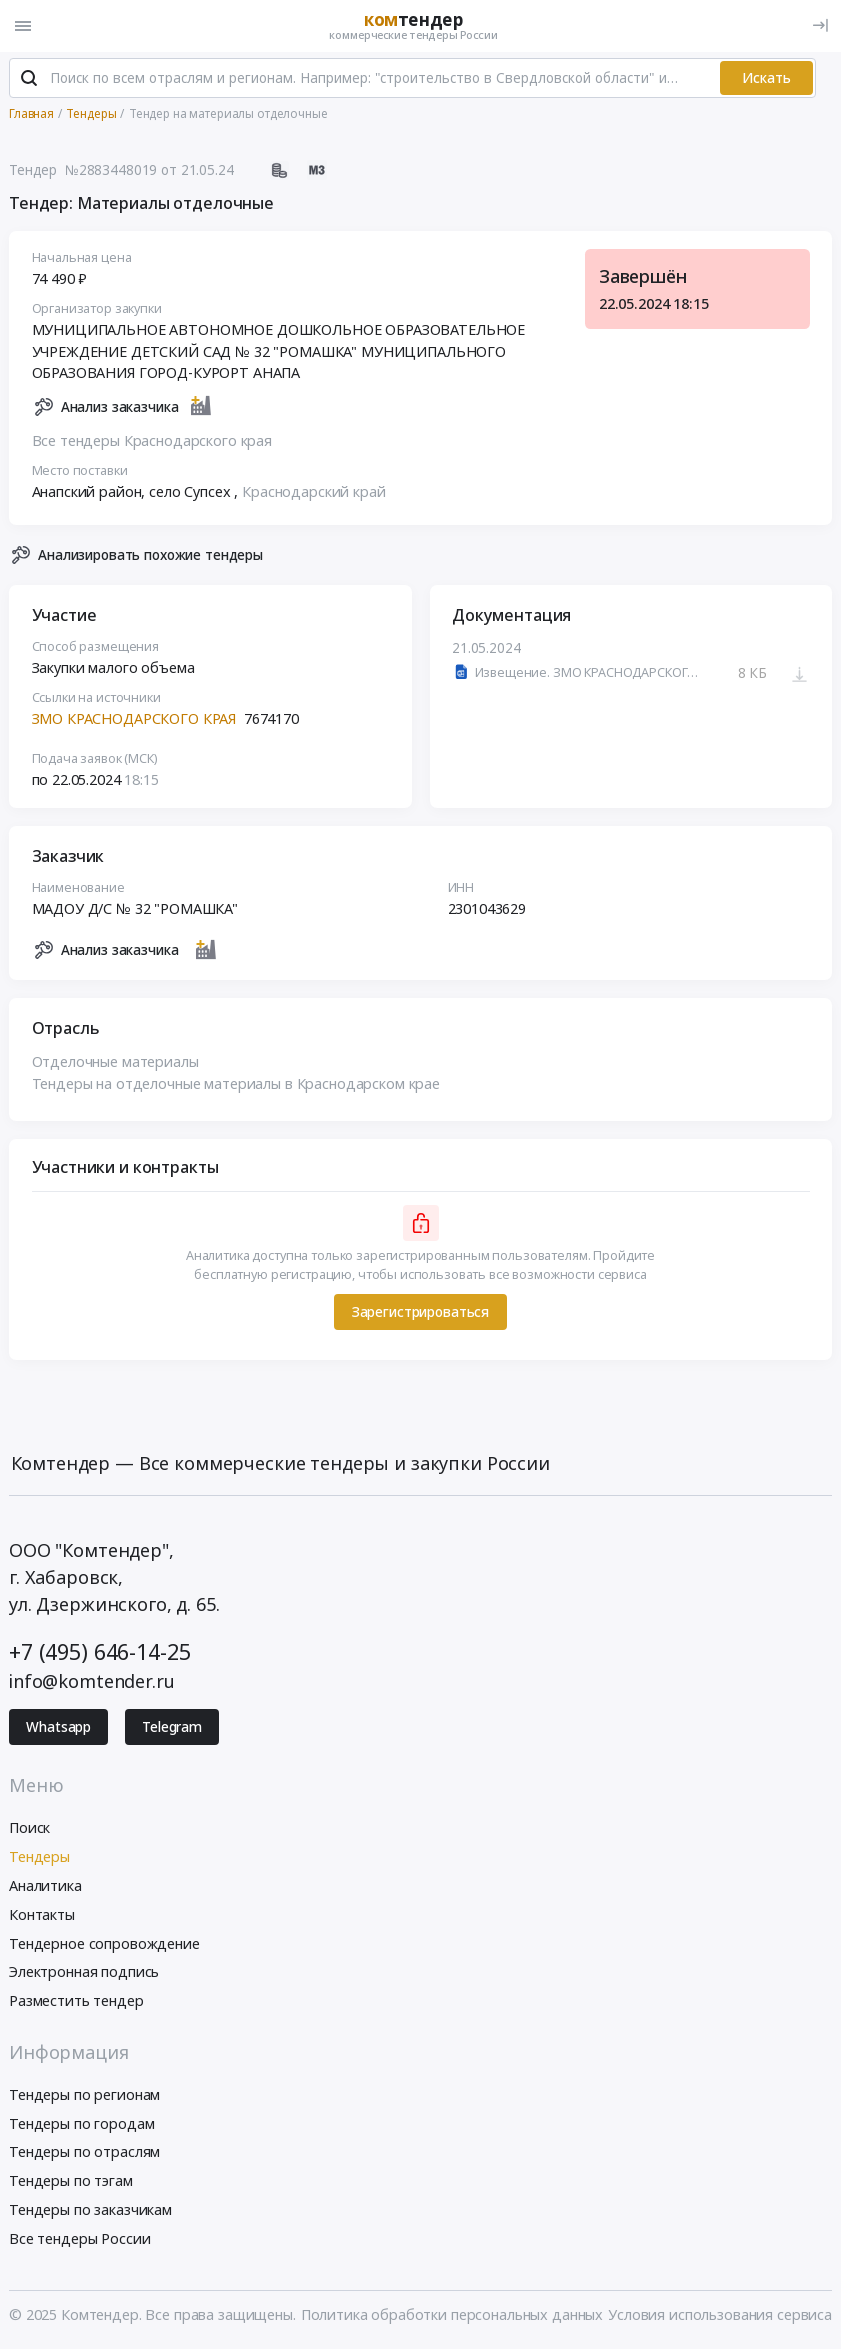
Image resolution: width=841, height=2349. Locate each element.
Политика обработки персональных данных (452, 2314)
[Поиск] (29, 79)
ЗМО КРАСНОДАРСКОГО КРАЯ (134, 718)
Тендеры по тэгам (71, 2180)
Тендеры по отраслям (84, 2151)
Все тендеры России (79, 2238)
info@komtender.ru (92, 1681)
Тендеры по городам (81, 2123)
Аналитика (45, 1885)
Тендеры (39, 1856)
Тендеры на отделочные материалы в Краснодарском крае (236, 1083)
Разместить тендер (76, 2000)
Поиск (29, 1827)
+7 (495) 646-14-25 (99, 1651)
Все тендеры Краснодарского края (152, 440)
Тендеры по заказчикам (90, 2209)
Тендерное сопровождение (104, 1943)
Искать (766, 78)
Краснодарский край (313, 491)
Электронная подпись (84, 1971)
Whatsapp (58, 1727)
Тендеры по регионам (84, 2094)
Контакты (42, 1914)
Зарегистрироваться (420, 1312)
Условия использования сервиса (720, 2314)
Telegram (172, 1727)
